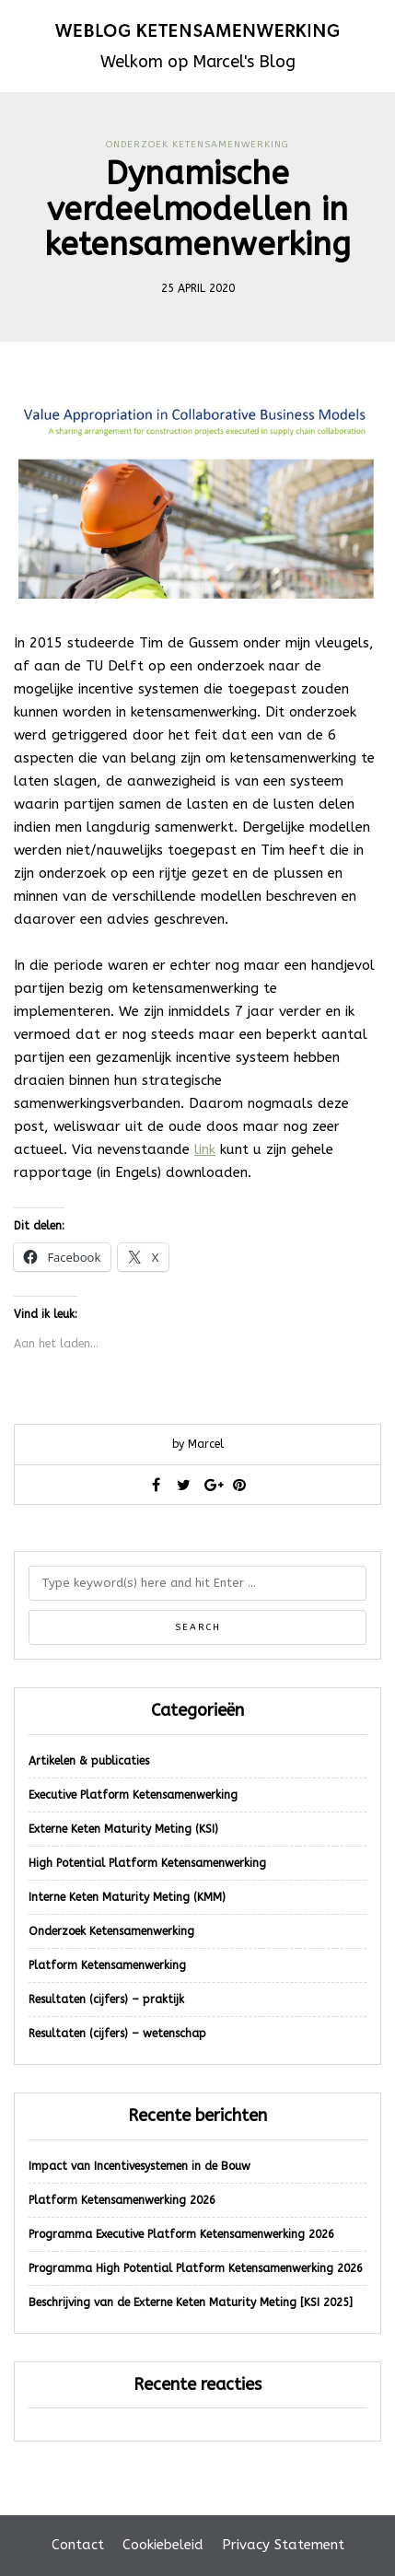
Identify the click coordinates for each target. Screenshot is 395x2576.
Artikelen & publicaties (89, 1760)
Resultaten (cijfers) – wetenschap (117, 2033)
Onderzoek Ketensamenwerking (197, 144)
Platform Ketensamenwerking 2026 (122, 2200)
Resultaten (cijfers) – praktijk (106, 1999)
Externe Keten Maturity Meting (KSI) (123, 1829)
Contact (78, 2544)
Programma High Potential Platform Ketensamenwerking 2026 (196, 2268)
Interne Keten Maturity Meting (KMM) (127, 1897)
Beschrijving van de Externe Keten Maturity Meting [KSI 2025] (191, 2302)
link (204, 1149)
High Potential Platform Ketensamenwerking (147, 1863)
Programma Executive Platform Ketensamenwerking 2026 (181, 2234)
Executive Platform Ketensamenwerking (133, 1795)
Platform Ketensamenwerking (107, 1965)
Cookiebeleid (162, 2544)
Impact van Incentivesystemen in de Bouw (139, 2166)
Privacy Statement (283, 2544)
